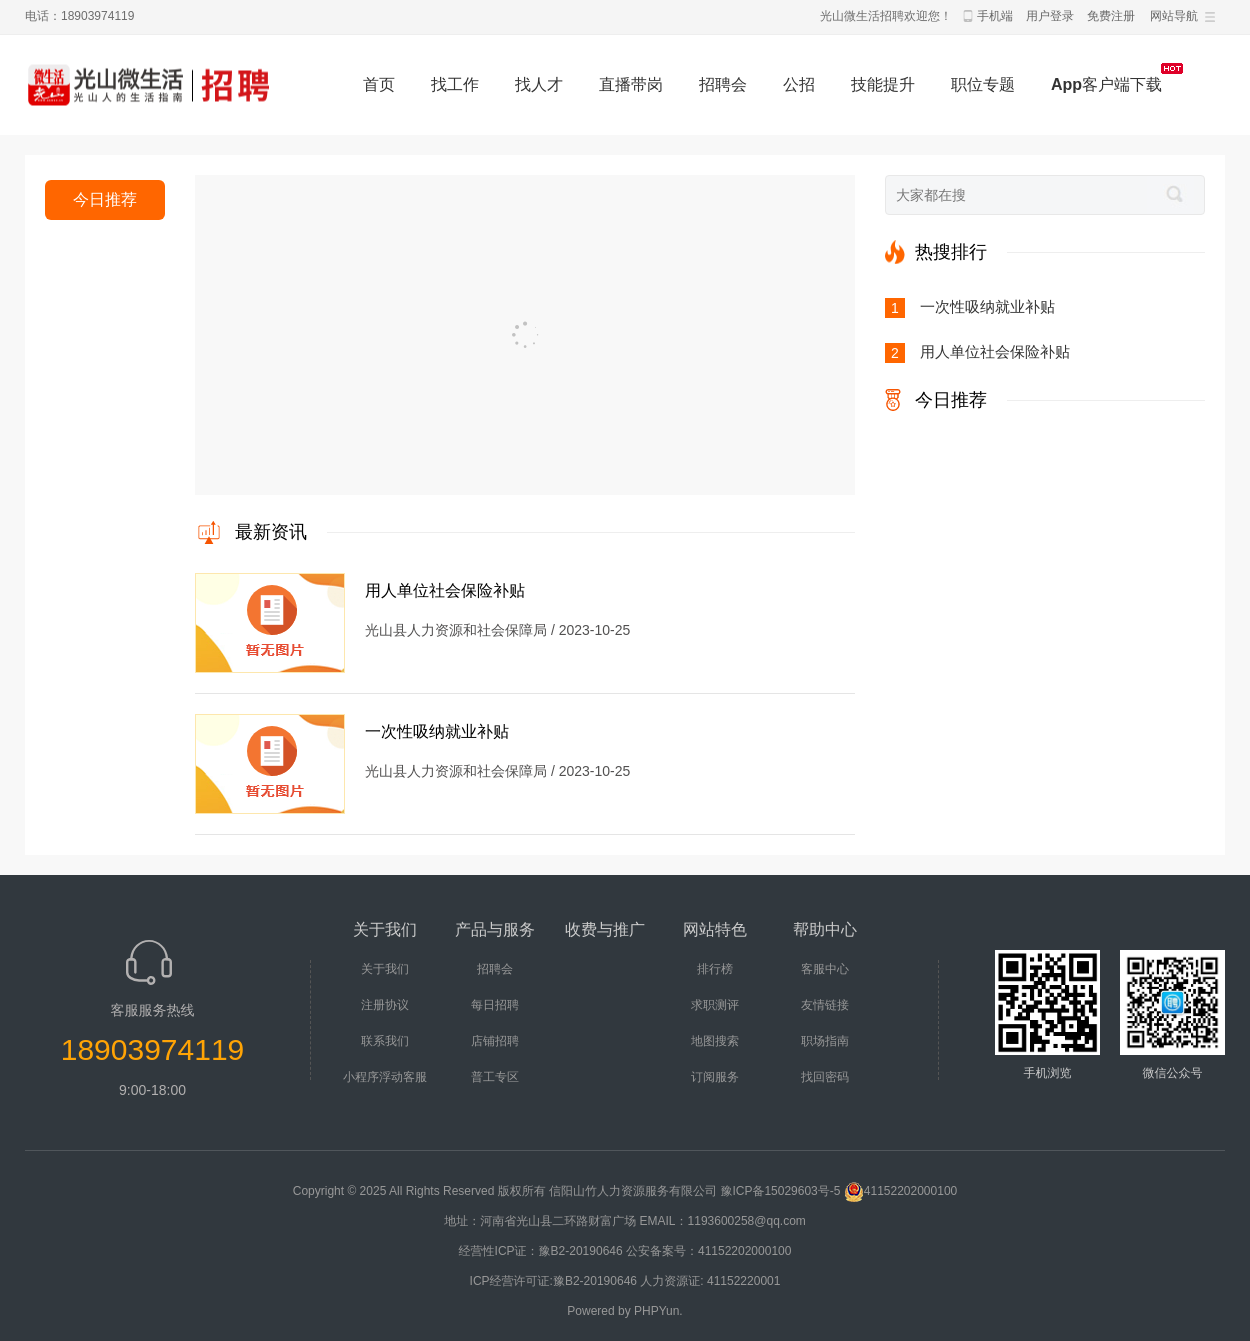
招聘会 (723, 84)
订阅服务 (715, 1077)
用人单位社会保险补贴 (445, 590)
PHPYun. (658, 1311)
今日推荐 (105, 199)
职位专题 (983, 84)
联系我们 (385, 1041)
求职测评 (715, 1005)
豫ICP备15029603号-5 (780, 1191)
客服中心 (825, 969)
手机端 (995, 16)
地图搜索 (715, 1041)
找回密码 (825, 1077)
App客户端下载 (1106, 84)
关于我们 (385, 969)
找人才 (539, 84)
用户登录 (1050, 16)
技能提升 (883, 84)
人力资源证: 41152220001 (710, 1281)
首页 (379, 84)
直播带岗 (631, 84)
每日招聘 (495, 1005)
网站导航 (1174, 16)
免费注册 (1111, 16)
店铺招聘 (495, 1041)
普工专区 (495, 1077)
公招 (799, 84)
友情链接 (825, 1005)
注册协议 (385, 1005)
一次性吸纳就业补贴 (437, 731)
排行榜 (715, 969)
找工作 (455, 84)
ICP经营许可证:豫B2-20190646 (553, 1281)
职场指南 (825, 1041)
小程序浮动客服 (385, 1077)
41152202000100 (900, 1191)
